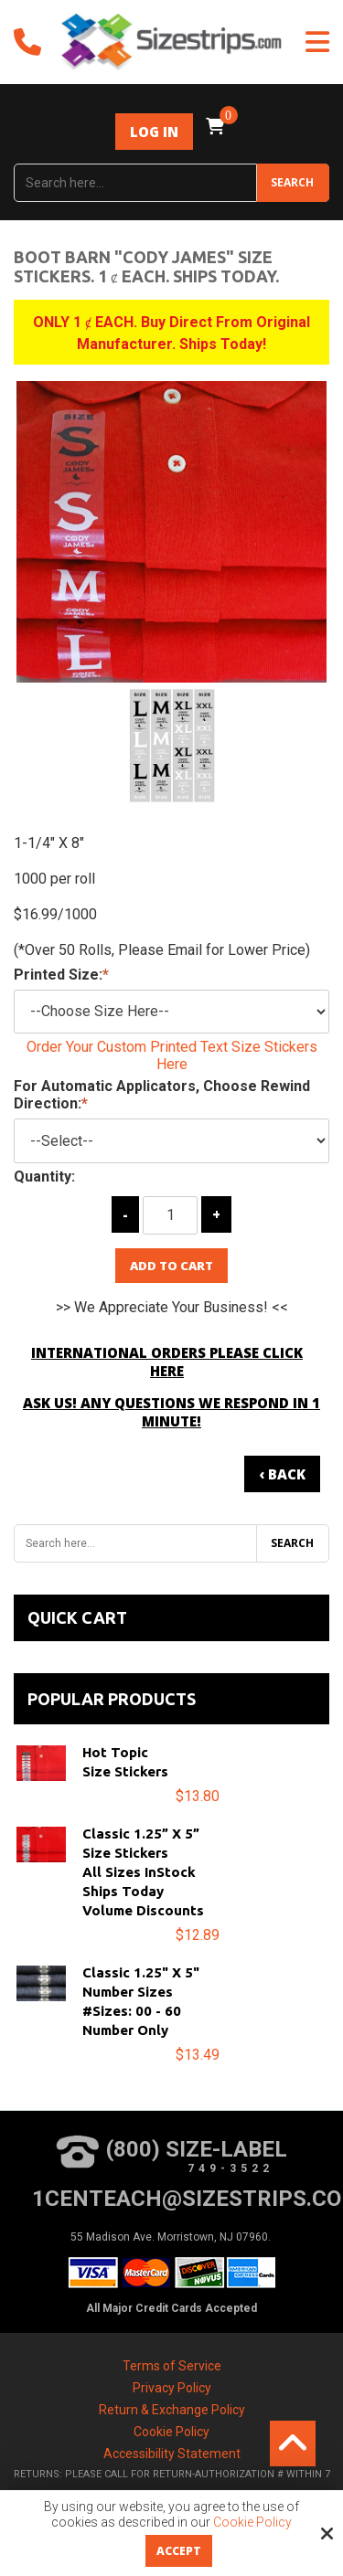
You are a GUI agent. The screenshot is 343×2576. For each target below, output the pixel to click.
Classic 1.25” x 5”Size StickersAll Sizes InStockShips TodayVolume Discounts (143, 1872)
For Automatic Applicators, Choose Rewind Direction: (162, 1094)
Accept (178, 2551)
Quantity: (44, 1176)
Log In (154, 131)
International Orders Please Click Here (167, 1361)
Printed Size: (61, 974)
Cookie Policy (252, 2522)
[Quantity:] (170, 1215)
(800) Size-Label (171, 2155)
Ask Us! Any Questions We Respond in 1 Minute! (171, 1412)
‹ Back (282, 1474)
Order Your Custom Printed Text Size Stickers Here (172, 1055)
